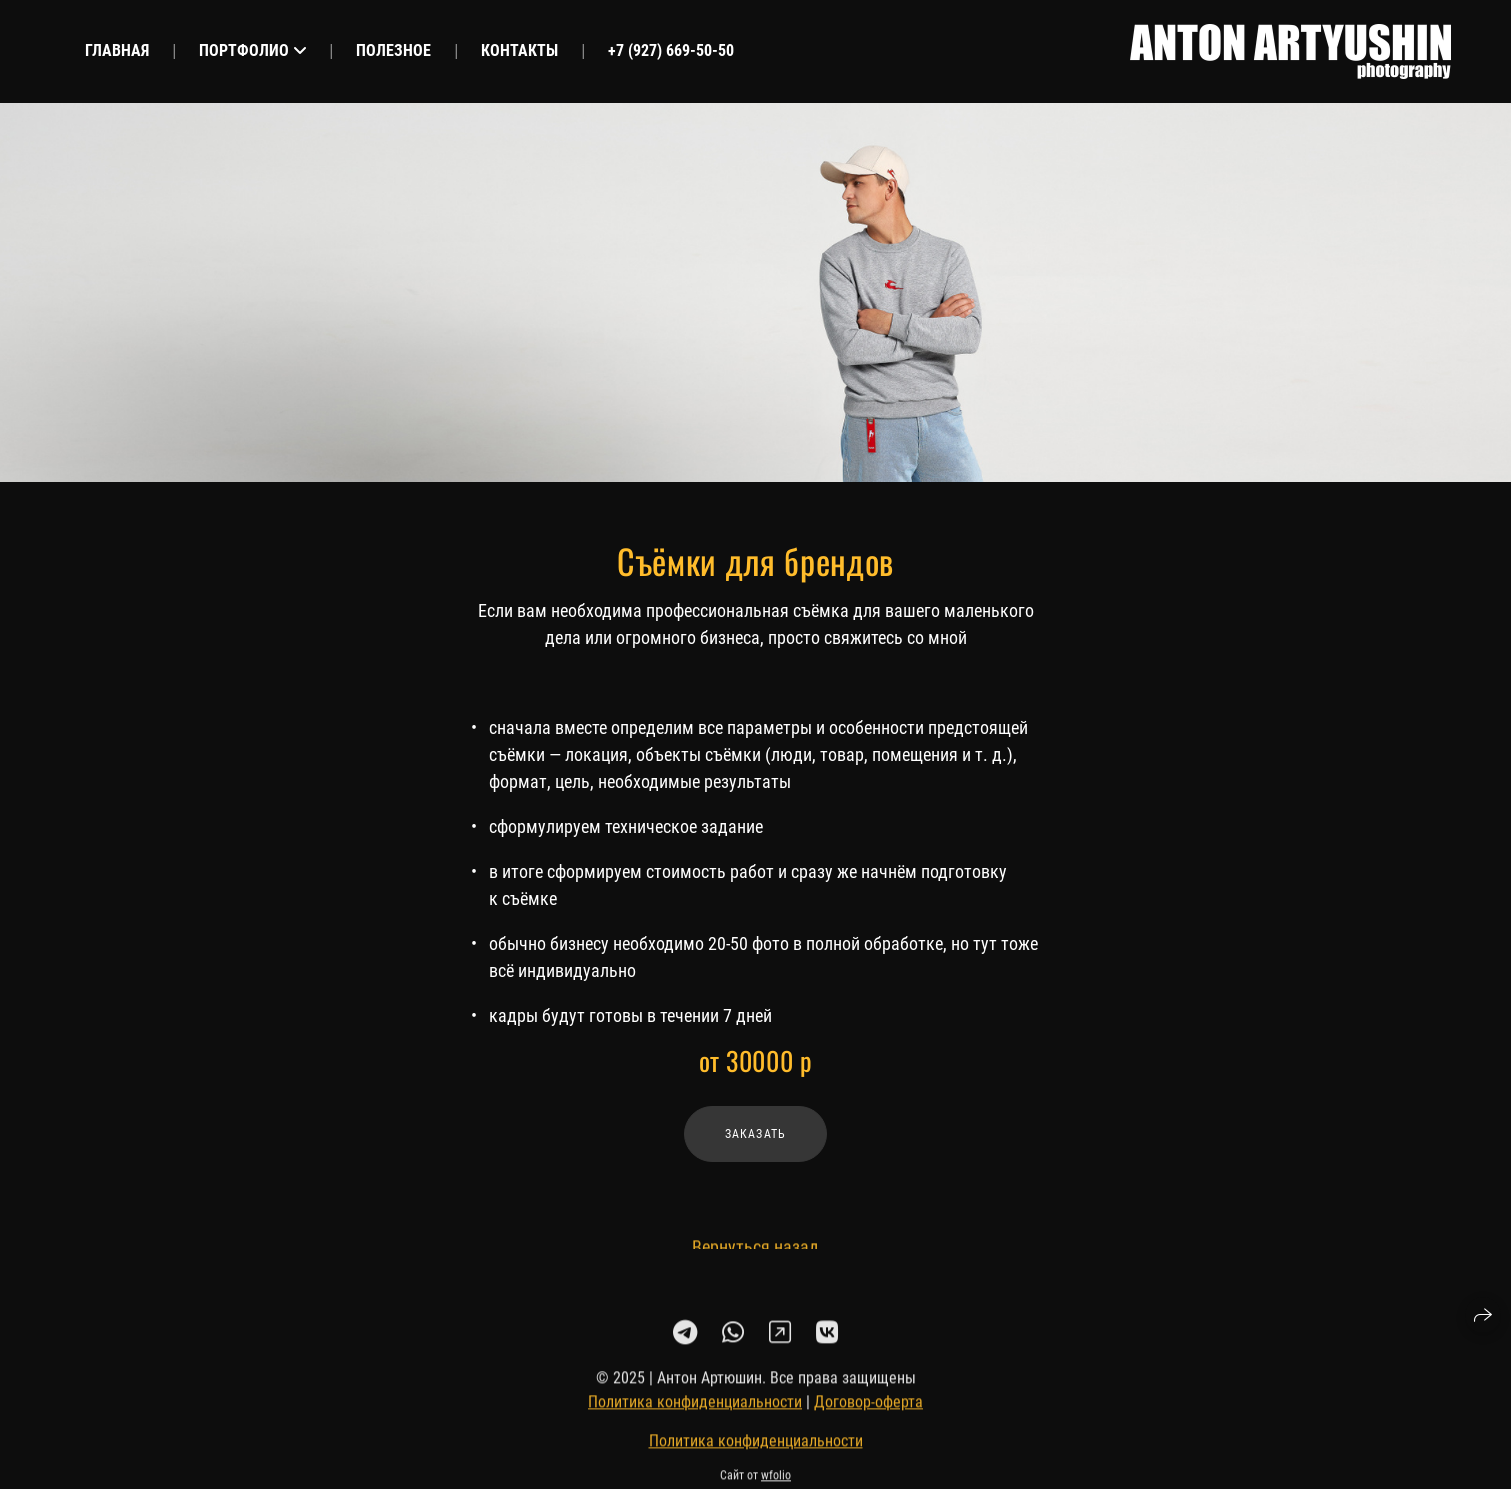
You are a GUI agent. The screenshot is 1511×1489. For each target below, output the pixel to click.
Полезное (393, 50)
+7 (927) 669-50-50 (671, 50)
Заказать (756, 1134)
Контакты (519, 50)
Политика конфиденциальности (695, 1409)
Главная (117, 50)
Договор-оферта (868, 1409)
